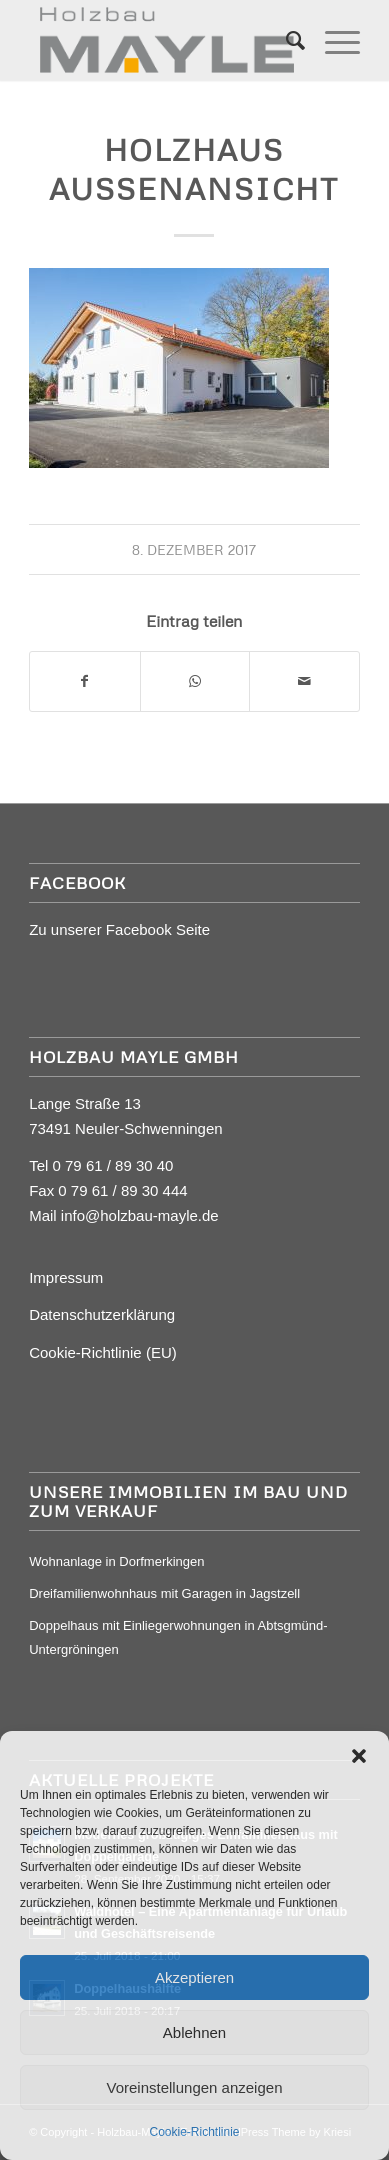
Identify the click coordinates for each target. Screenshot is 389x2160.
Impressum (66, 1277)
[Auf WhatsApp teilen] (195, 681)
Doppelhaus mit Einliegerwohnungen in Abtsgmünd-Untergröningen (178, 1637)
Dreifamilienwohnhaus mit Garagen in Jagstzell (164, 1593)
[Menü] (332, 40)
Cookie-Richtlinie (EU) (103, 1352)
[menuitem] (285, 40)
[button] (359, 1756)
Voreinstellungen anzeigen (195, 2087)
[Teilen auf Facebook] (85, 681)
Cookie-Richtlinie (194, 2132)
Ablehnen (194, 2032)
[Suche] (285, 40)
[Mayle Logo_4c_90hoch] (161, 40)
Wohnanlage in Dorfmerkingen (116, 1561)
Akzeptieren (194, 1977)
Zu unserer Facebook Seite (119, 929)
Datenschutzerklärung (102, 1314)
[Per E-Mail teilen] (304, 681)
